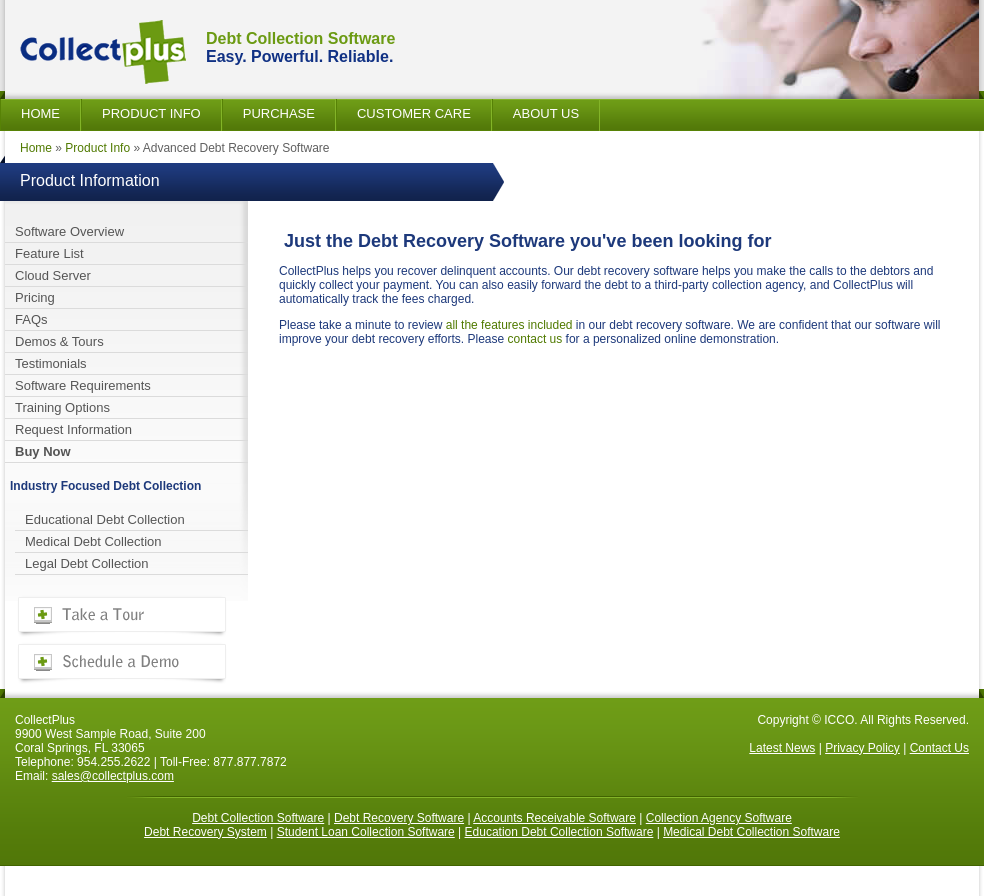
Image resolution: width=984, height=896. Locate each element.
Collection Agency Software (719, 818)
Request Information (73, 429)
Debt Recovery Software (399, 818)
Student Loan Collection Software (366, 832)
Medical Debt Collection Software (751, 832)
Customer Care (414, 113)
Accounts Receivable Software (554, 818)
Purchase (279, 113)
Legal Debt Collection (87, 563)
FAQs (31, 319)
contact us (535, 339)
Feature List (49, 253)
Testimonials (51, 363)
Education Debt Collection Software (559, 832)
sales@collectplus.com (113, 776)
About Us (546, 113)
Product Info (151, 113)
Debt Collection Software (258, 818)
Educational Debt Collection (105, 519)
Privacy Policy (862, 748)
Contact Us (939, 748)
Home (40, 113)
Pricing (35, 297)
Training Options (62, 407)
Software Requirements (83, 385)
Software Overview (69, 231)
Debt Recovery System (205, 832)
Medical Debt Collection (93, 541)
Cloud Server (53, 275)
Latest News (782, 748)
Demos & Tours (59, 341)
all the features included (509, 325)
